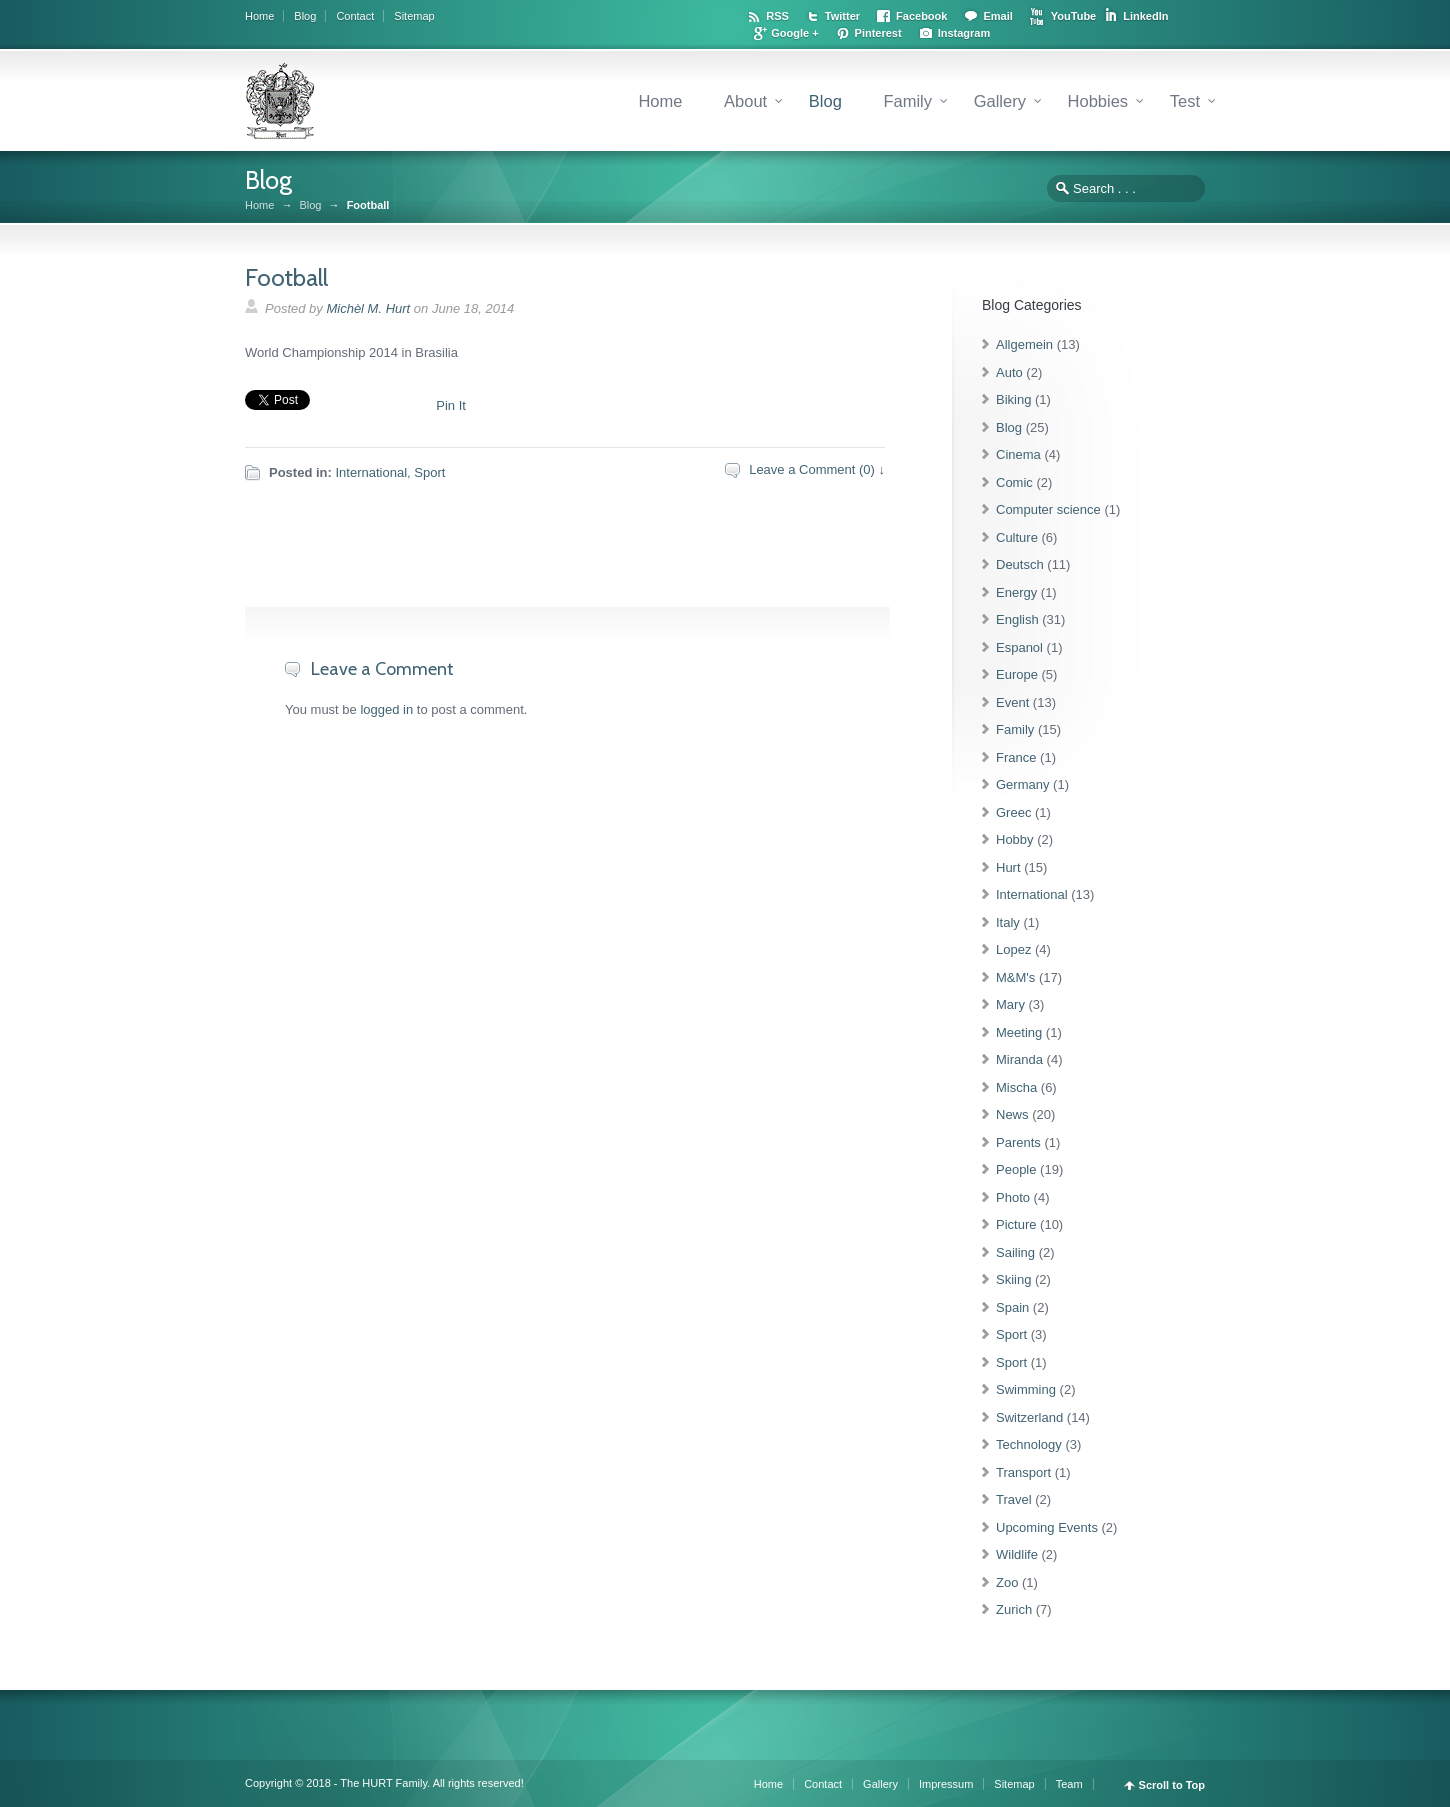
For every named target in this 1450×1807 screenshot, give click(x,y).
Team (1069, 1784)
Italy (1008, 922)
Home (259, 16)
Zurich (1014, 1609)
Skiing (1013, 1279)
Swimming (1026, 1389)
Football (286, 277)
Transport (1023, 1472)
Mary (1010, 1004)
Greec (1013, 812)
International (371, 472)
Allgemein (1024, 344)
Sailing (1015, 1252)
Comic (1014, 482)
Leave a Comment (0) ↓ (817, 469)
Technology (1029, 1444)
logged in (386, 709)
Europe (1017, 674)
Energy (1016, 592)
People (1016, 1169)
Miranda (1019, 1059)
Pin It (451, 405)
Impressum (946, 1784)
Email (997, 16)
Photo (1013, 1197)
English (1017, 619)
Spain (1012, 1307)
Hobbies (1098, 101)
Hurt (1008, 867)
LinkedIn (1145, 16)
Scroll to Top (1172, 1785)
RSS (777, 16)
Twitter (842, 16)
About (745, 101)
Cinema (1018, 454)
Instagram (964, 33)
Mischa (1016, 1087)
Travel (1014, 1499)
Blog (305, 16)
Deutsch (1020, 564)
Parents (1018, 1142)
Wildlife (1017, 1554)
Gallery (1000, 101)
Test (1185, 101)
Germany (1022, 784)
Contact (355, 16)
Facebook (921, 16)
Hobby (1015, 839)
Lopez (1013, 949)
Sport (429, 472)
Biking (1013, 399)
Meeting (1019, 1032)
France (1016, 757)
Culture (1017, 537)
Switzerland (1029, 1417)
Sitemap (414, 16)
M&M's (1015, 977)
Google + (794, 33)
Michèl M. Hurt (368, 308)
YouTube (1073, 16)
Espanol (1019, 647)
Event (1012, 702)
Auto (1009, 372)
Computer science (1048, 509)
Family (907, 101)
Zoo (1007, 1582)
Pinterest (878, 33)
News (1012, 1114)
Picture (1016, 1224)
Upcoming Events (1047, 1527)
